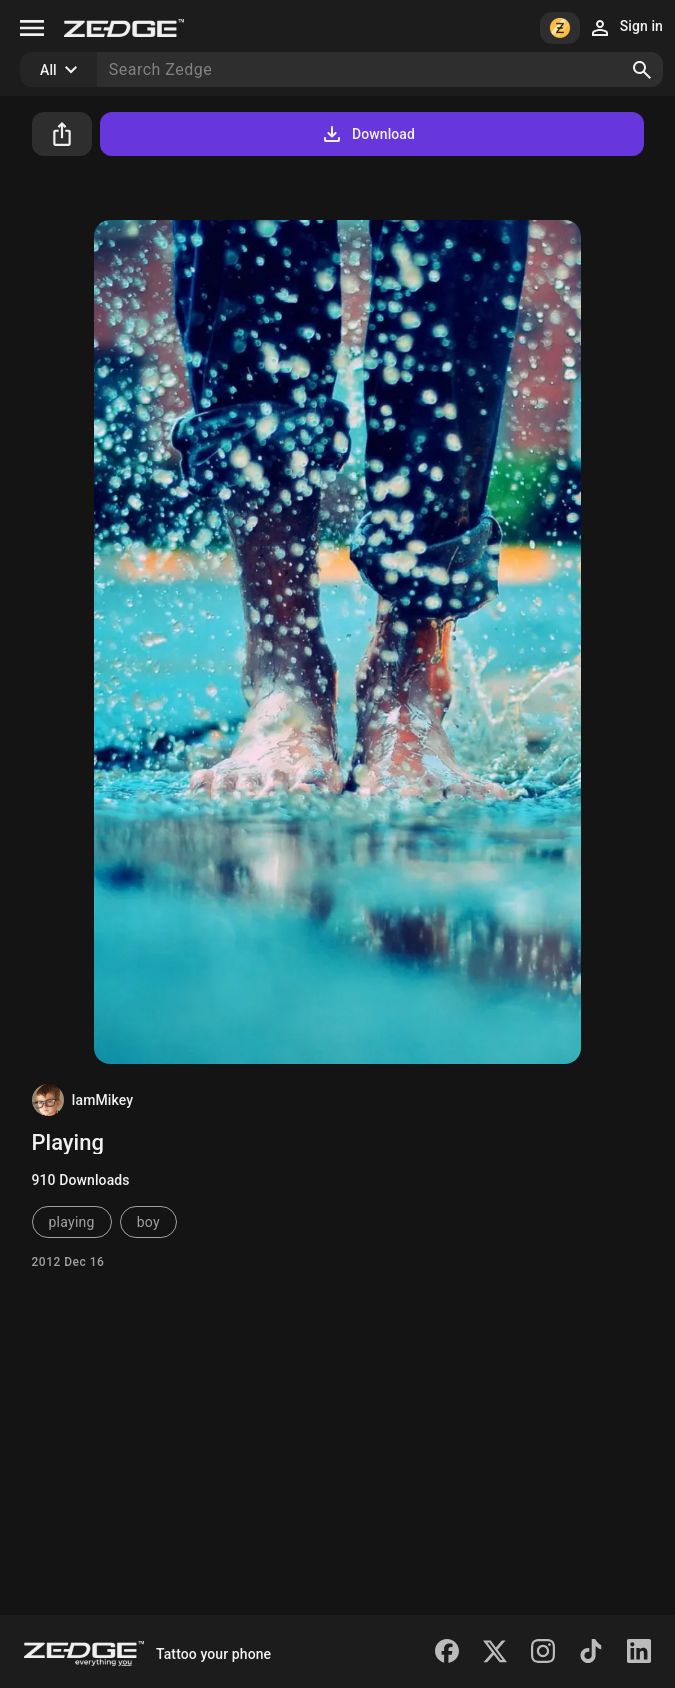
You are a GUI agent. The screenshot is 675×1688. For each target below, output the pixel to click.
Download (367, 134)
